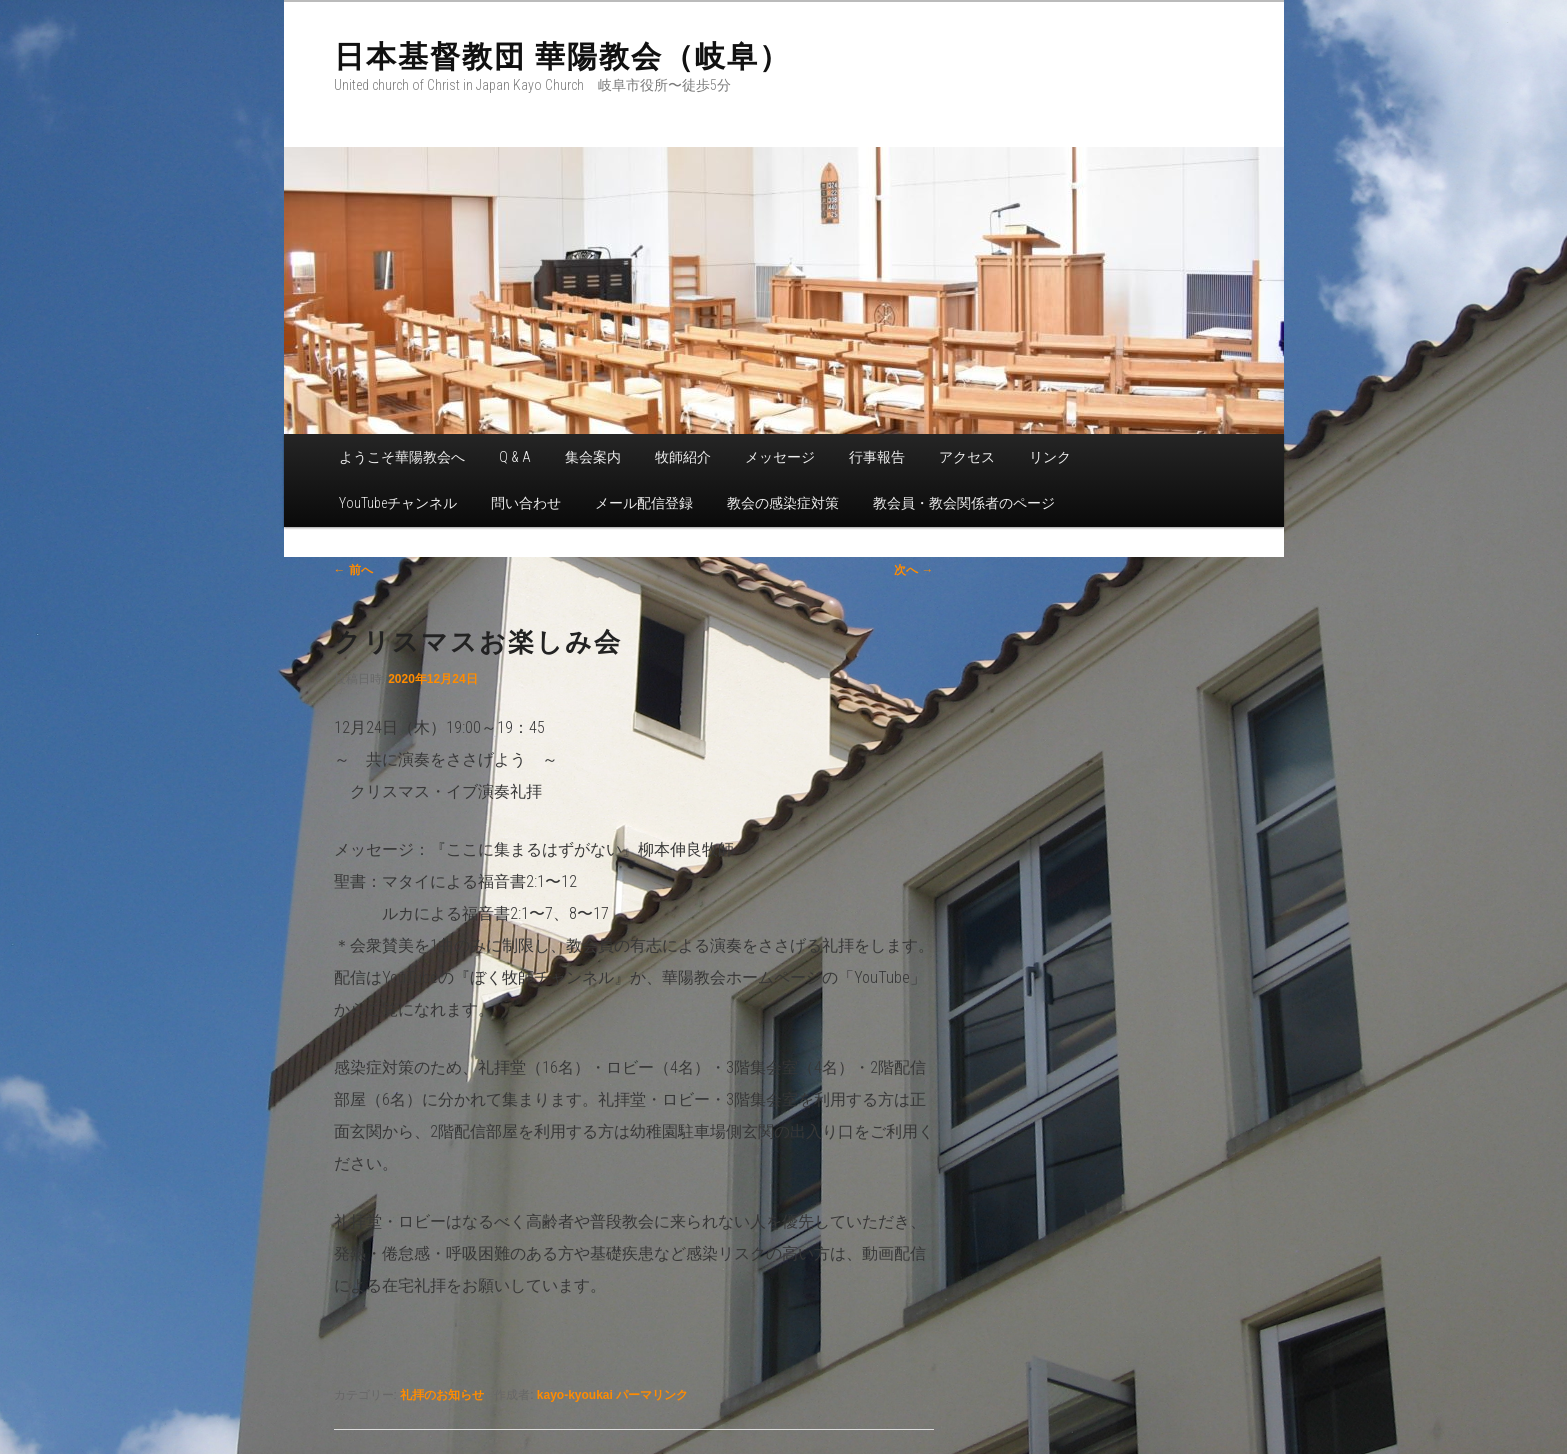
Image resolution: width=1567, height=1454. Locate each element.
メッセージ (780, 457)
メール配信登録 (644, 503)
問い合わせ (526, 503)
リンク (1050, 457)
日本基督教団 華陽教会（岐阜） (562, 56)
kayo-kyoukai (575, 1395)
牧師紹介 (683, 457)
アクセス (967, 457)
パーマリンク (652, 1395)
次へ (913, 570)
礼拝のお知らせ (442, 1395)
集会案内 (593, 457)
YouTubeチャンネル (398, 503)
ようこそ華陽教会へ (402, 457)
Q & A (515, 457)
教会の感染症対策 (783, 503)
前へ (353, 570)
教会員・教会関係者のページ (964, 503)
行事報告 (877, 457)
